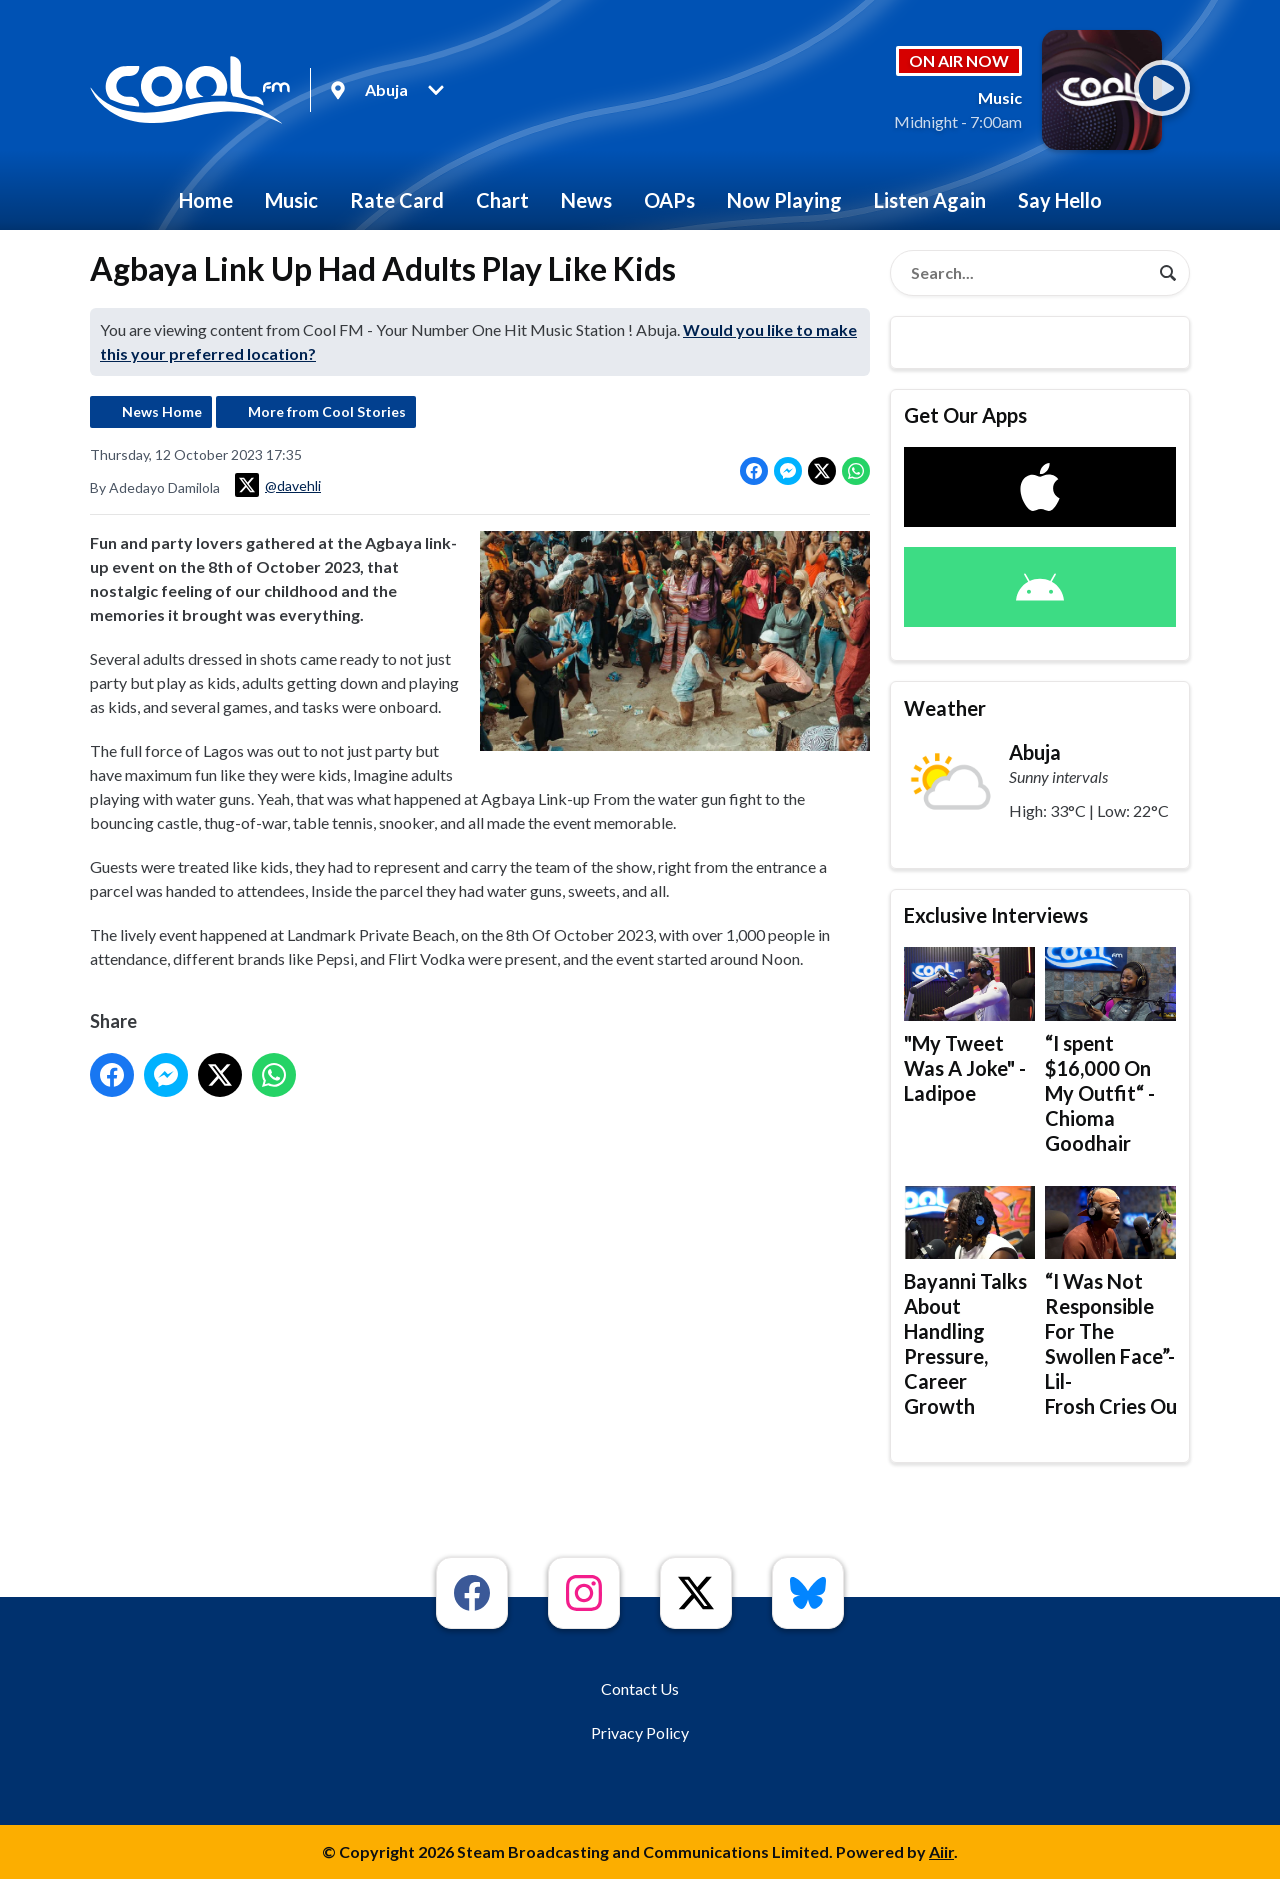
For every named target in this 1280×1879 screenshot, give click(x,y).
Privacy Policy (640, 1732)
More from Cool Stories (327, 411)
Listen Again (930, 200)
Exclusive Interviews (996, 915)
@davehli (278, 485)
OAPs (669, 200)
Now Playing (784, 200)
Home (206, 200)
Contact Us (640, 1688)
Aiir (941, 1851)
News (586, 200)
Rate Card (397, 200)
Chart (502, 200)
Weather (945, 708)
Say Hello (1060, 200)
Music (291, 200)
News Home (162, 411)
